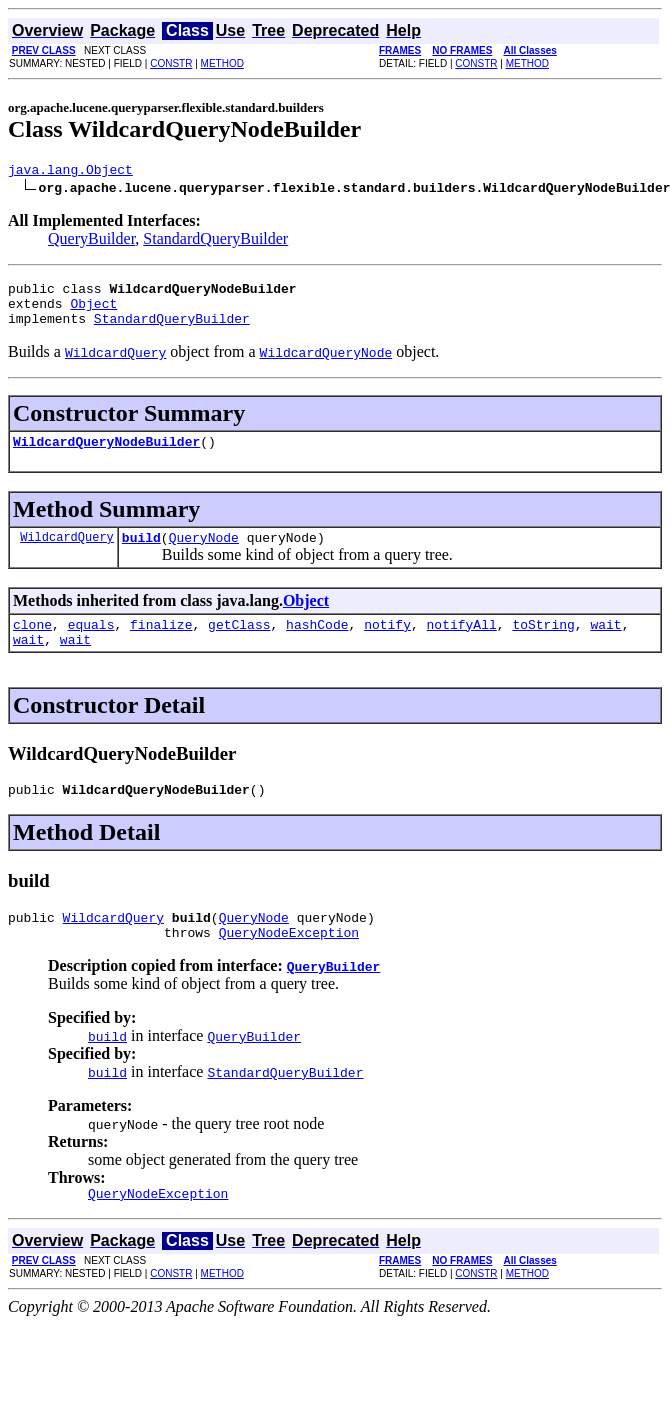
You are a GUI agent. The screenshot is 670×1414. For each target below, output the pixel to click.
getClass (239, 645)
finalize (161, 645)
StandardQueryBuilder (215, 241)
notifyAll (462, 645)
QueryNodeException (289, 965)
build (141, 555)
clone (32, 645)
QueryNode (204, 555)
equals (91, 645)
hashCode (317, 645)
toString (543, 645)
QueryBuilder (91, 241)
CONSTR (171, 63)
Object (93, 312)
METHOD (222, 63)
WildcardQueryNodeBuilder (106, 456)
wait (605, 645)
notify (387, 645)
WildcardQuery (67, 554)
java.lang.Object (70, 172)
